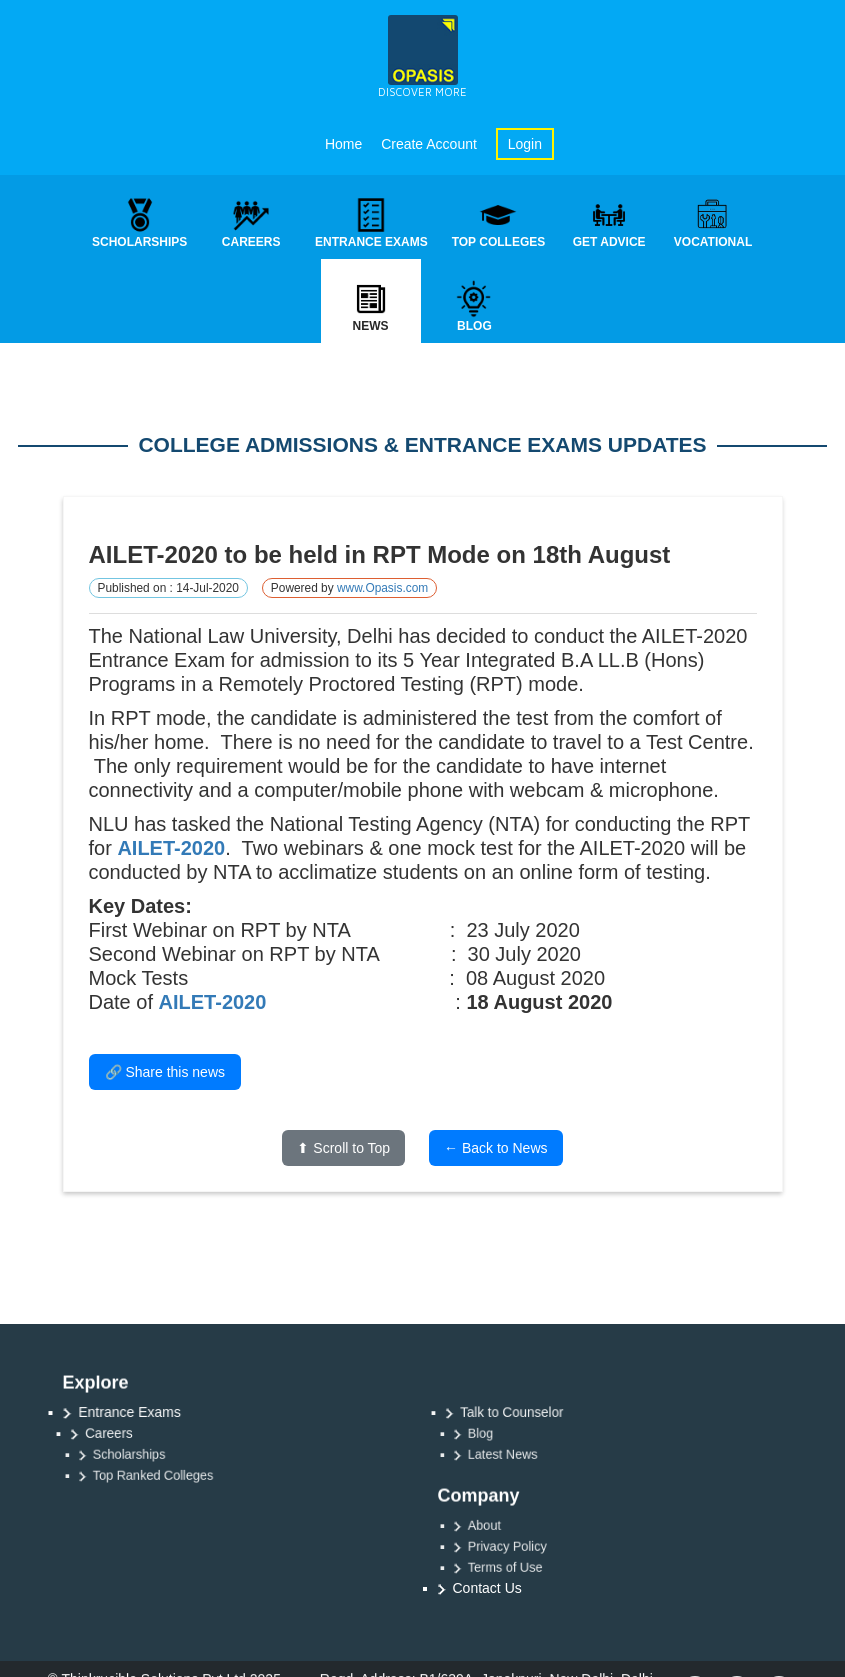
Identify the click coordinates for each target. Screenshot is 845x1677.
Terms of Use (520, 1567)
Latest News (518, 1454)
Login (525, 144)
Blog (500, 1433)
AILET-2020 (171, 849)
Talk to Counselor (520, 1412)
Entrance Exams (132, 1411)
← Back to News (495, 1149)
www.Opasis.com (382, 589)
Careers (120, 1433)
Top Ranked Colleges (165, 1475)
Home (343, 144)
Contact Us (487, 1588)
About (503, 1525)
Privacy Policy (522, 1546)
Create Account (429, 144)
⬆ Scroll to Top (343, 1149)
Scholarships (144, 1454)
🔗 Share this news (165, 1073)
